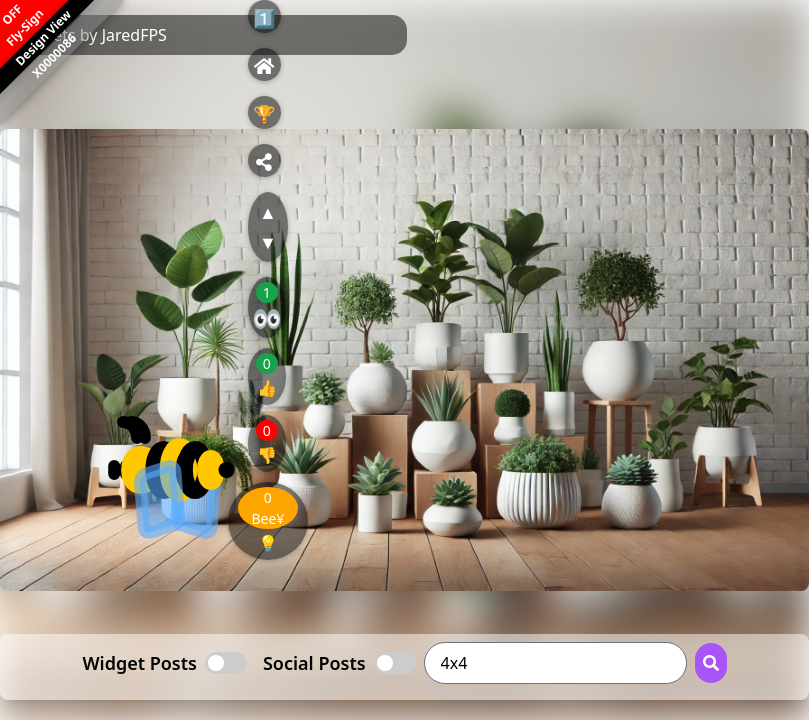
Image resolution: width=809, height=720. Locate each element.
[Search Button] (711, 663)
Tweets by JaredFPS (95, 35)
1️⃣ (264, 18)
